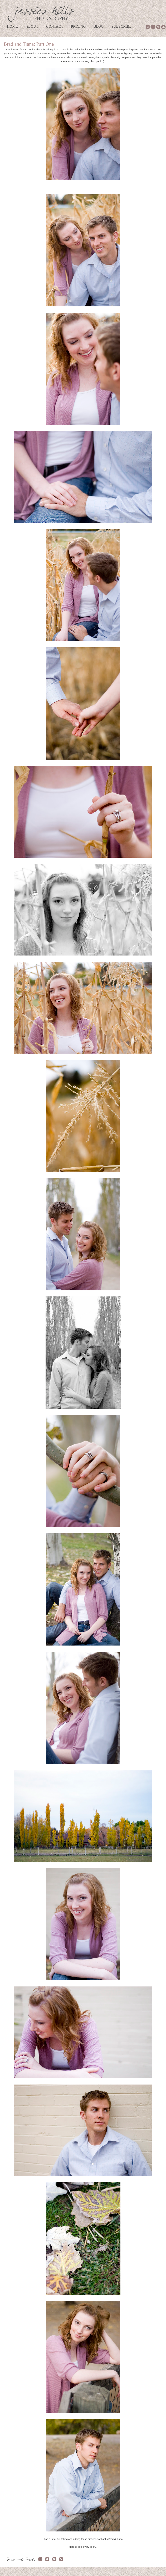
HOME (12, 26)
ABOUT (32, 26)
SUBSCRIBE (121, 26)
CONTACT (54, 26)
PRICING (78, 26)
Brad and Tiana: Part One (29, 44)
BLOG (99, 26)
